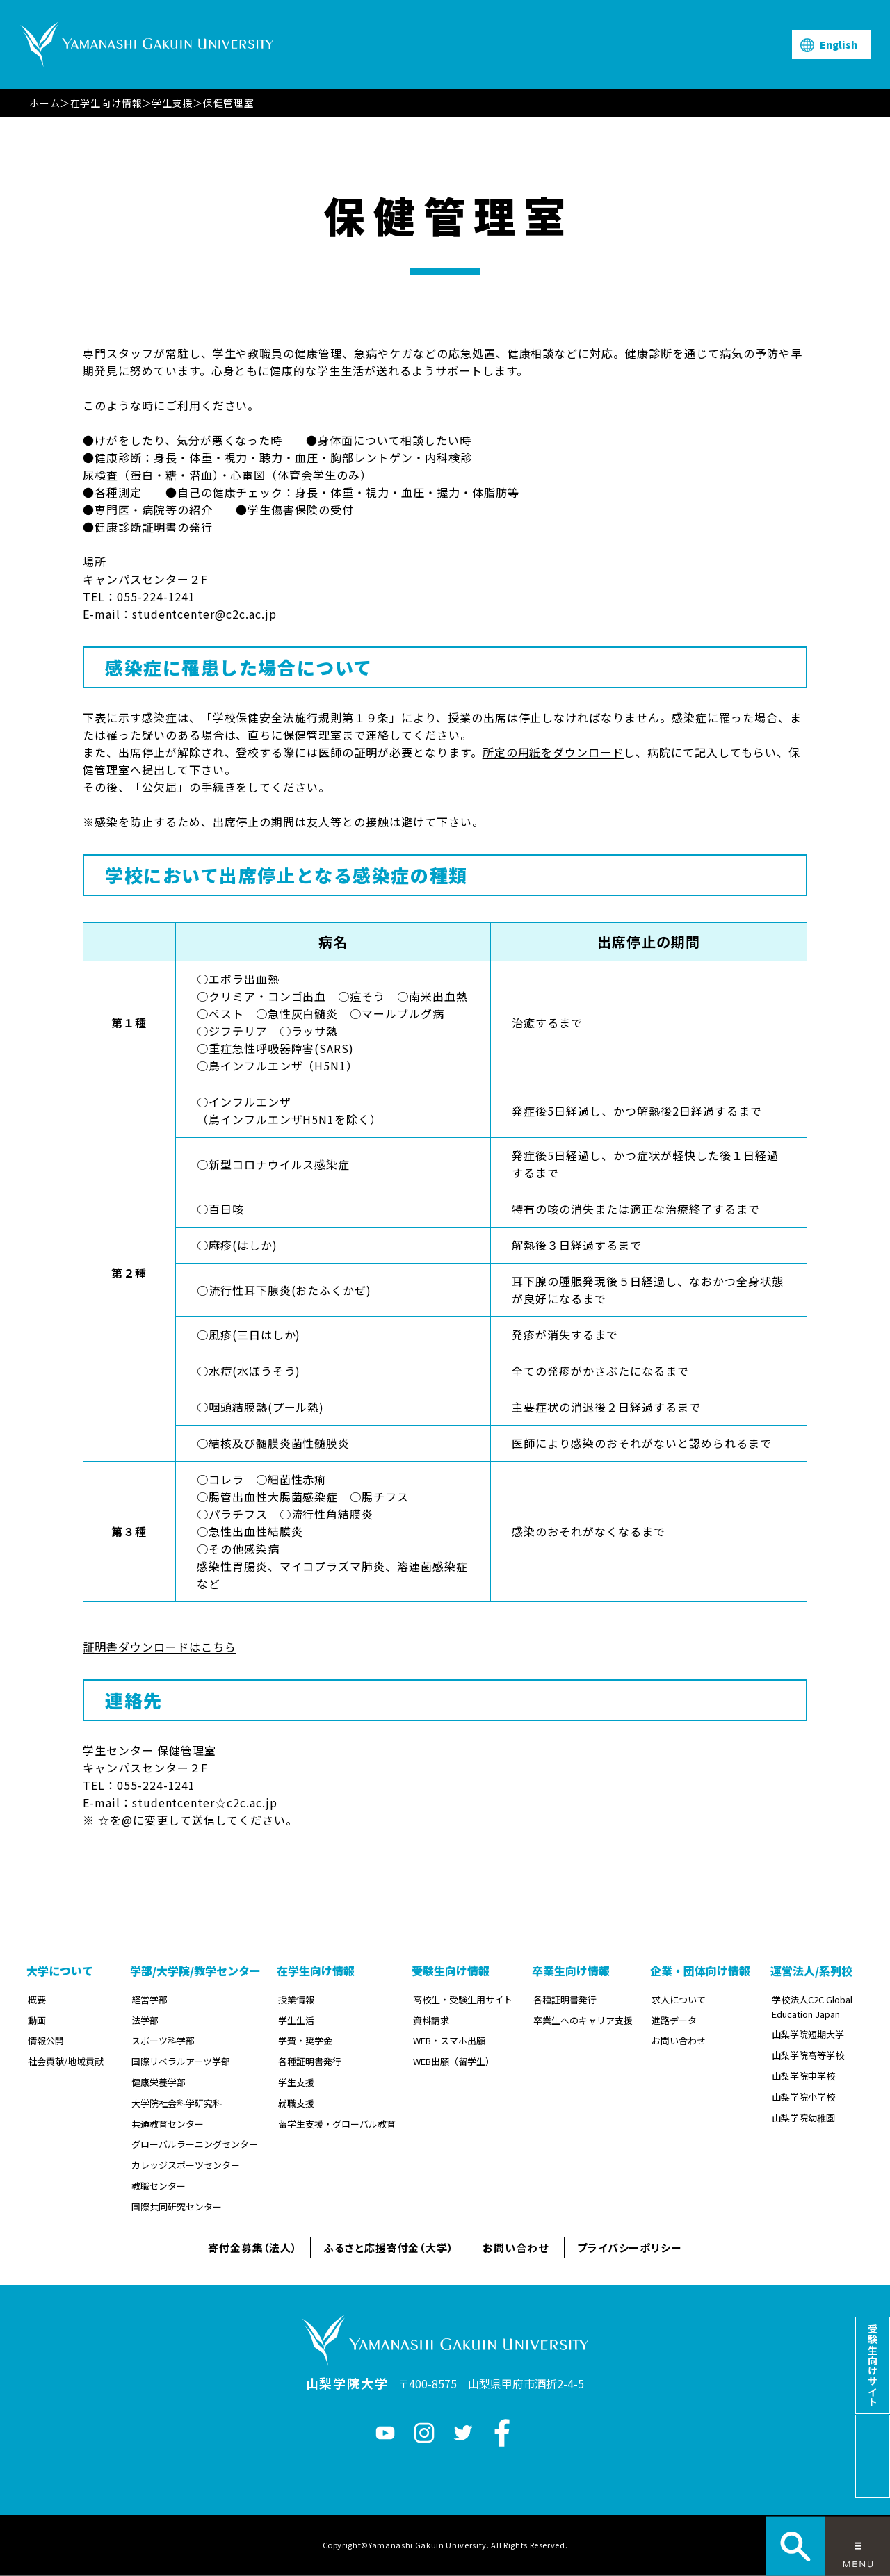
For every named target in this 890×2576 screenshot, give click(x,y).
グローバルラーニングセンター (194, 2144)
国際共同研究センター (176, 2206)
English (838, 44)
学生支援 (172, 103)
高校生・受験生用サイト (462, 1999)
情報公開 (46, 2040)
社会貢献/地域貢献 (66, 2061)
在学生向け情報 (106, 103)
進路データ (674, 2020)
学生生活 (296, 2020)
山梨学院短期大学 (808, 2034)
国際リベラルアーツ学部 (180, 2061)
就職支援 (296, 2103)
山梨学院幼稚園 (803, 2117)
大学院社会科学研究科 (176, 2103)
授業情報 (296, 1999)
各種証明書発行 (309, 2061)
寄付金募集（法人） (253, 2247)
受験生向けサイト (873, 2365)
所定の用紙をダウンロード (553, 752)
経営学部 (149, 1999)
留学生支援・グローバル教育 (337, 2123)
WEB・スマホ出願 (449, 2040)
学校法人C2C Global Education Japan (812, 2007)
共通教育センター (167, 2123)
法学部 (145, 2020)
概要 (37, 1999)
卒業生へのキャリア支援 (583, 2020)
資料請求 (431, 2020)
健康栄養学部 (158, 2082)
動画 (37, 2020)
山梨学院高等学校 (808, 2055)
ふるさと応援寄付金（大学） (388, 2247)
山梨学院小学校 (803, 2096)
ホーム (44, 103)
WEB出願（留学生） (453, 2061)
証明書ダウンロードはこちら (159, 1646)
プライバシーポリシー (629, 2247)
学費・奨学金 (305, 2040)
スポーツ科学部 (163, 2040)
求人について (679, 1999)
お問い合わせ (679, 2040)
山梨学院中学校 (803, 2075)
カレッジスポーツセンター (185, 2164)
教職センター (158, 2185)
